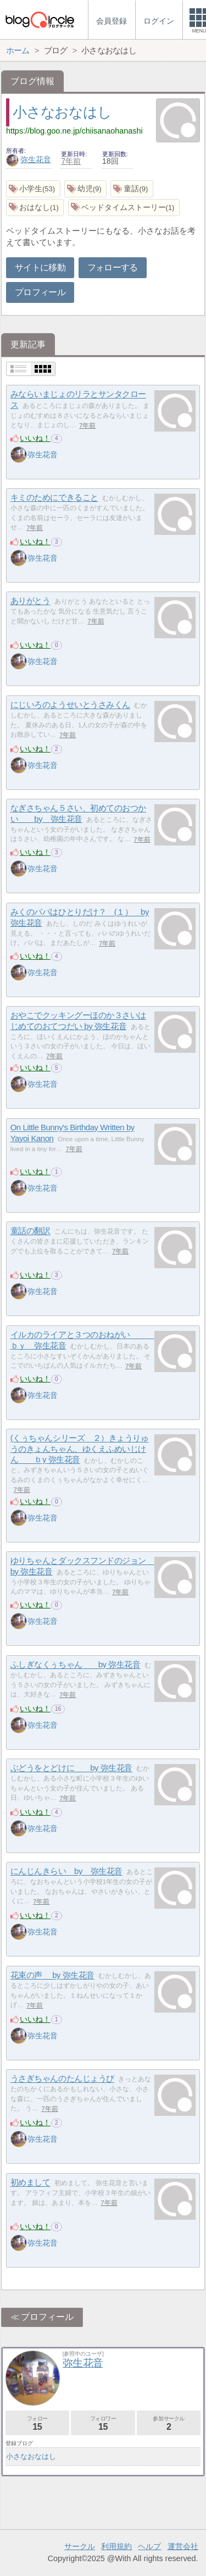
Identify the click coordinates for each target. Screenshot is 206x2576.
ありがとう (30, 601)
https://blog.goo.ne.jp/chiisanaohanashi (74, 130)
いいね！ (35, 438)
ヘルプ (149, 2546)
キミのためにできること (54, 497)
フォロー (37, 2423)
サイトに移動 (40, 267)
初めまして (30, 2182)
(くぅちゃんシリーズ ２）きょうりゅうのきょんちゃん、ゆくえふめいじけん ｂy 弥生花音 (79, 1449)
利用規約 (116, 2546)
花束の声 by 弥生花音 (52, 1975)
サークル (79, 2546)
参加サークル (169, 2423)
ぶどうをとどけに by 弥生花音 (71, 1768)
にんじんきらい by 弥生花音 (66, 1871)
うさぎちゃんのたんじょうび (62, 2078)
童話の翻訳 (30, 1231)
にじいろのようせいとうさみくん (70, 705)
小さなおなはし (62, 112)
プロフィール (40, 292)
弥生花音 (28, 159)
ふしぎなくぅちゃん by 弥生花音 (75, 1665)
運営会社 (183, 2546)
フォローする (112, 267)
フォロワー (103, 2423)
